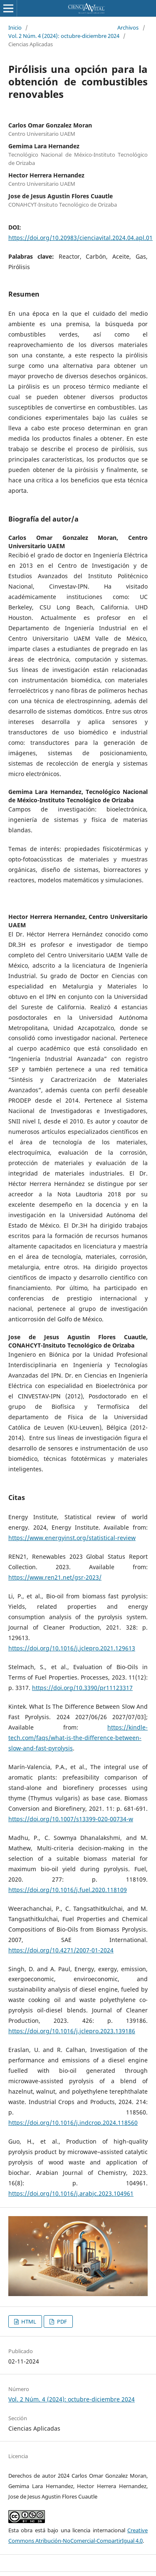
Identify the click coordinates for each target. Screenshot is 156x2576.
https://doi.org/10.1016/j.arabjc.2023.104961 (71, 2193)
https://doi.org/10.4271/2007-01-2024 (61, 1950)
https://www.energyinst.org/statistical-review (72, 1538)
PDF (61, 2321)
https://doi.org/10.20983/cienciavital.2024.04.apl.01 (80, 238)
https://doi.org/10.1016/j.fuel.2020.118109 (67, 1890)
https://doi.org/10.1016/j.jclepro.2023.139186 (71, 2031)
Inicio (15, 27)
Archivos (128, 27)
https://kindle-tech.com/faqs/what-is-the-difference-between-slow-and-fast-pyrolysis (78, 1737)
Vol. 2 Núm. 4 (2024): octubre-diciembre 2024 (63, 36)
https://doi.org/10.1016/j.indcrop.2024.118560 (73, 2123)
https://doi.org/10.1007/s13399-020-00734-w (70, 1819)
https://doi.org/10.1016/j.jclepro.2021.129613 (71, 1648)
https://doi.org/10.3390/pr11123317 (82, 1688)
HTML (28, 2321)
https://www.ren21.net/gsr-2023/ (55, 1577)
